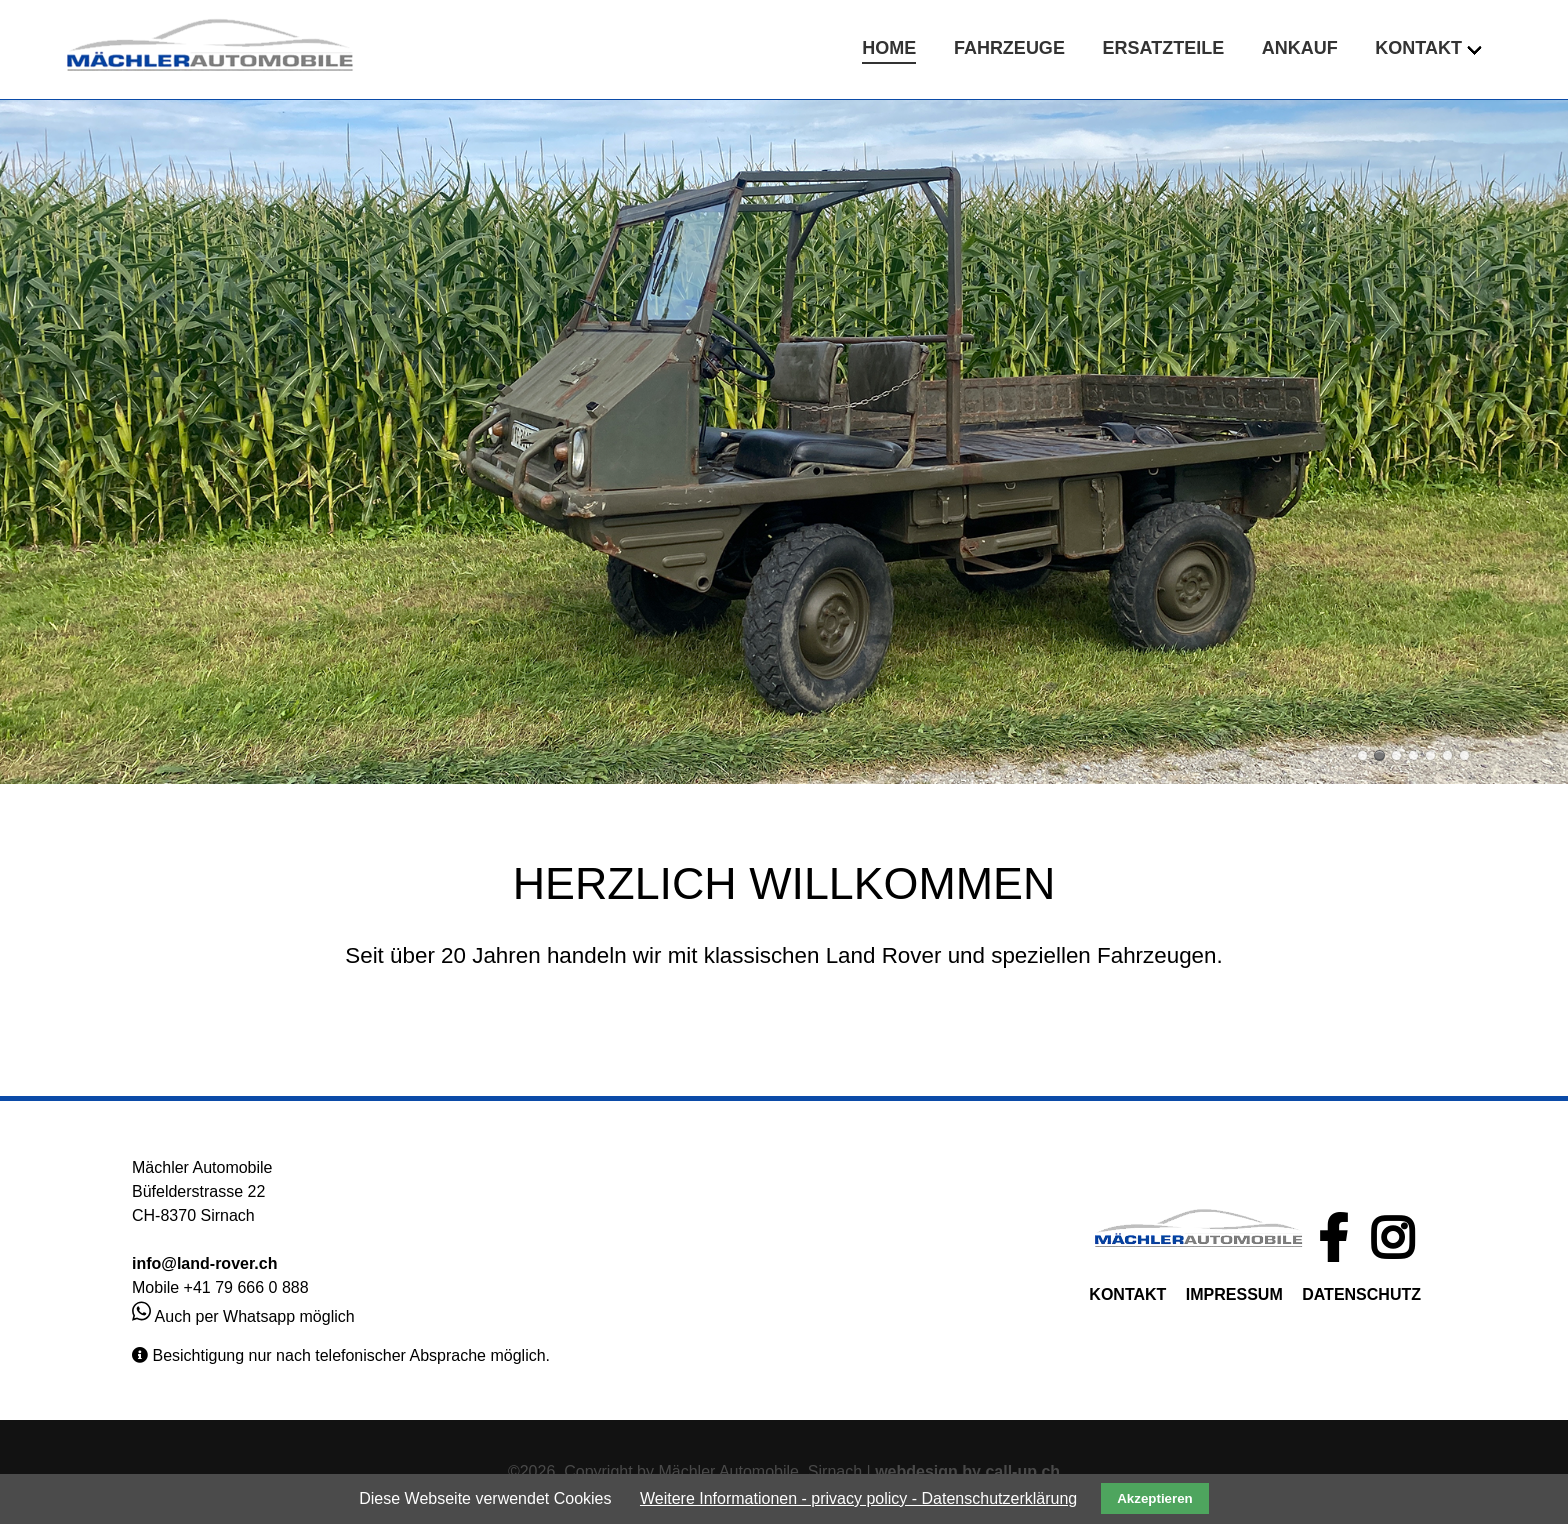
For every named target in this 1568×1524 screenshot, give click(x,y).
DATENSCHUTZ (1361, 1294)
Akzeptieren (1155, 1498)
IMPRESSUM (1234, 1294)
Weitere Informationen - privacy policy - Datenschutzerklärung (858, 1498)
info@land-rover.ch (204, 1263)
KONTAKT (1127, 1294)
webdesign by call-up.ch (967, 1471)
